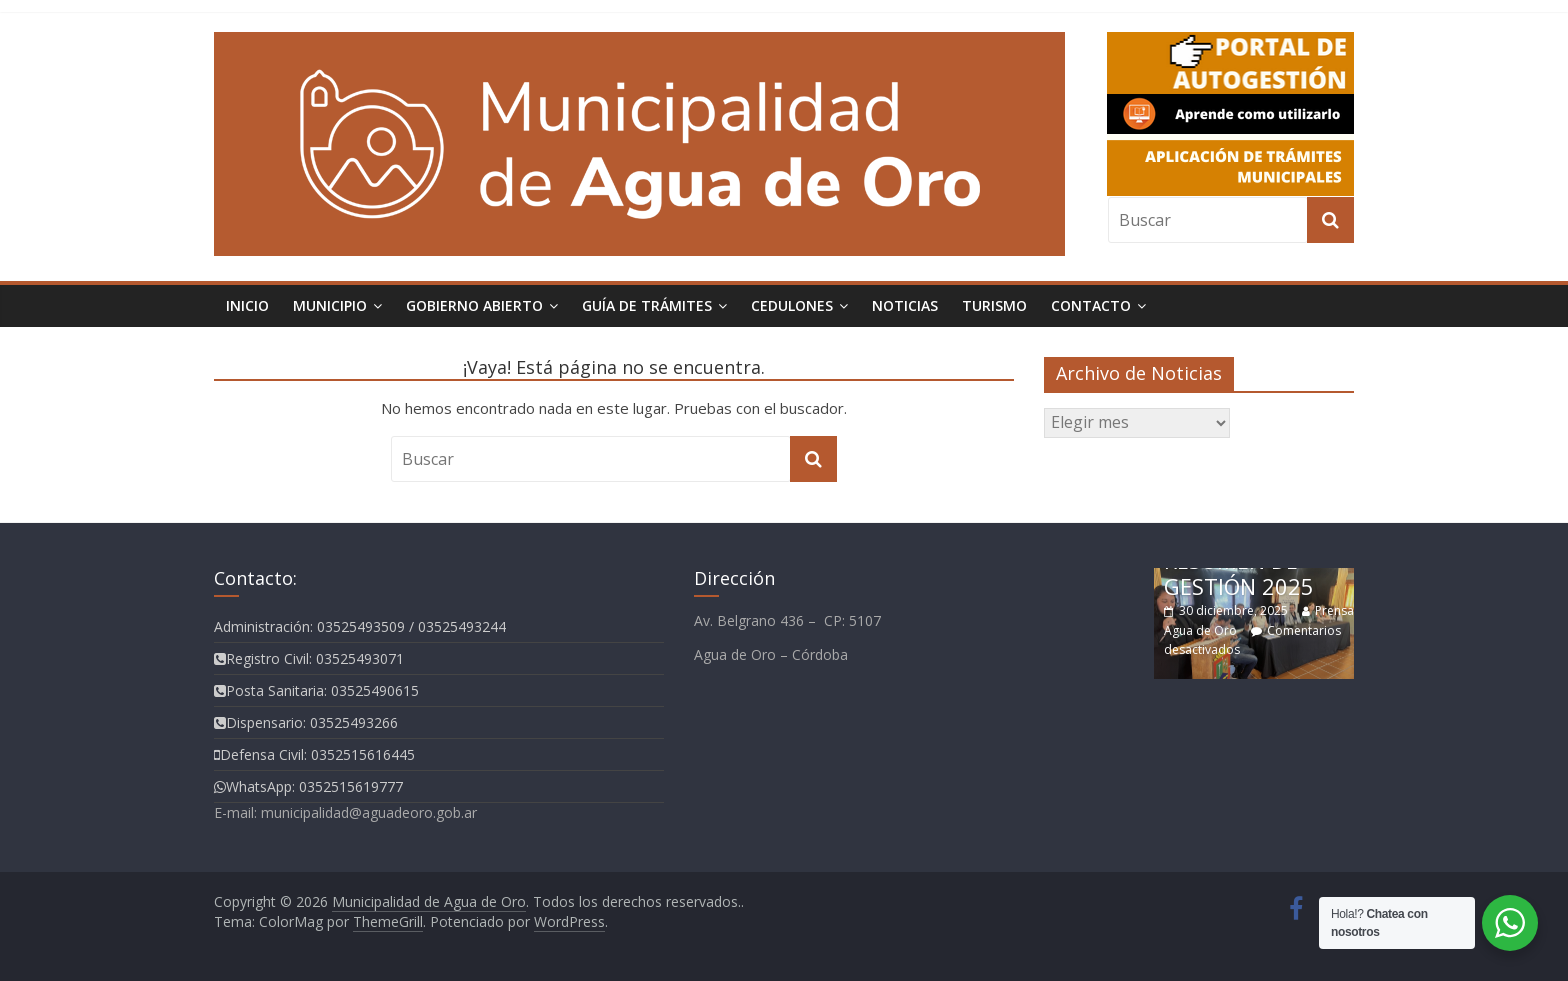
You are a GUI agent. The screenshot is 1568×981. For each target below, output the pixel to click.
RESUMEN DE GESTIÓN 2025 (1239, 573)
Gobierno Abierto (474, 305)
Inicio (247, 305)
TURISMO (994, 305)
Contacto (1091, 305)
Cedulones (792, 305)
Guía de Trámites (647, 305)
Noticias (905, 305)
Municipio (330, 305)
